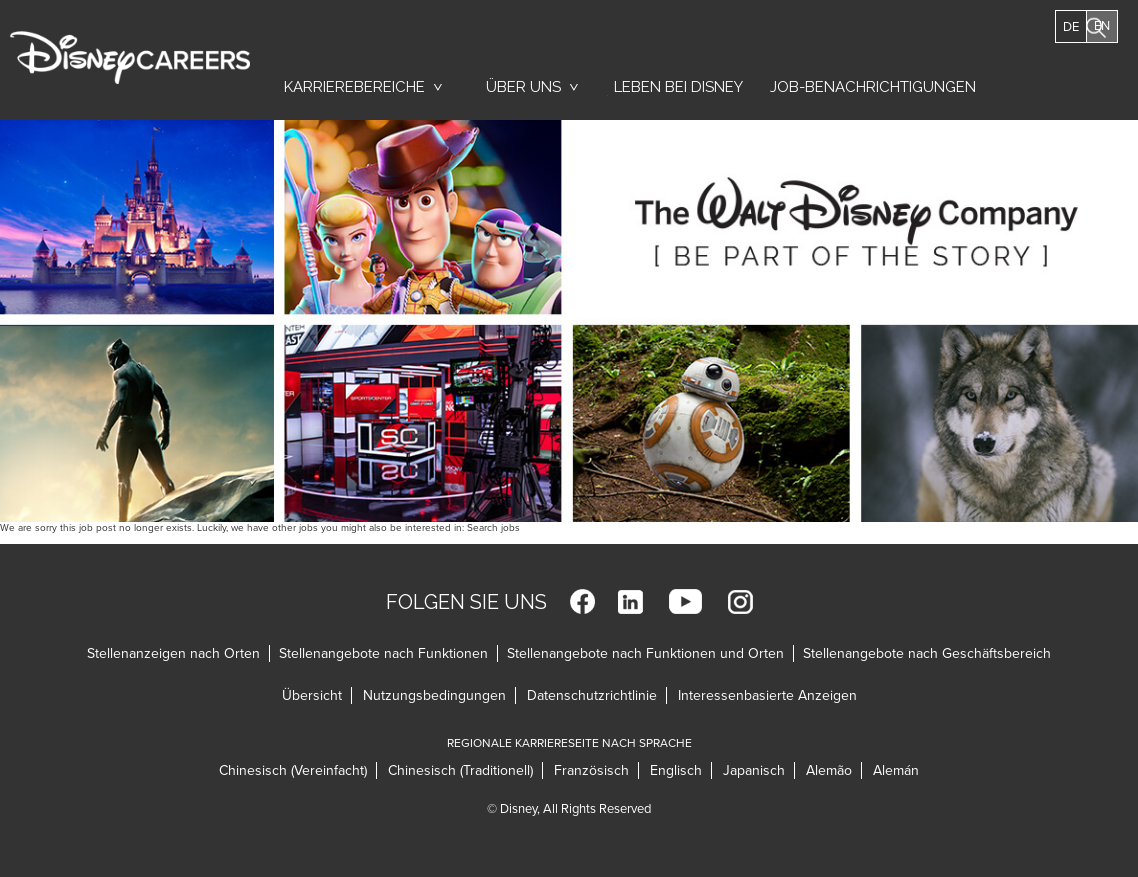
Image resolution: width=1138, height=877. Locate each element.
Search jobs (493, 528)
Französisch (591, 770)
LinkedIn (630, 601)
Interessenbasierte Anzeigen (767, 695)
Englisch (676, 770)
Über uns (523, 87)
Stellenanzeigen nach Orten (173, 653)
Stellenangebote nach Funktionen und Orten (645, 653)
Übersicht (312, 695)
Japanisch (754, 770)
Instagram (740, 601)
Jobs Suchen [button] (1068, 77)
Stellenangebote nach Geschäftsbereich (927, 653)
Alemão (829, 770)
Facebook (582, 601)
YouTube (685, 601)
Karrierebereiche (354, 87)
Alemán (896, 770)
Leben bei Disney (675, 92)
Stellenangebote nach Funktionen (383, 653)
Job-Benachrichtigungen (873, 87)
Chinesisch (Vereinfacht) (293, 770)
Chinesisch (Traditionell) (460, 770)
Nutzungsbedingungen (434, 695)
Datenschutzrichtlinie (592, 695)
